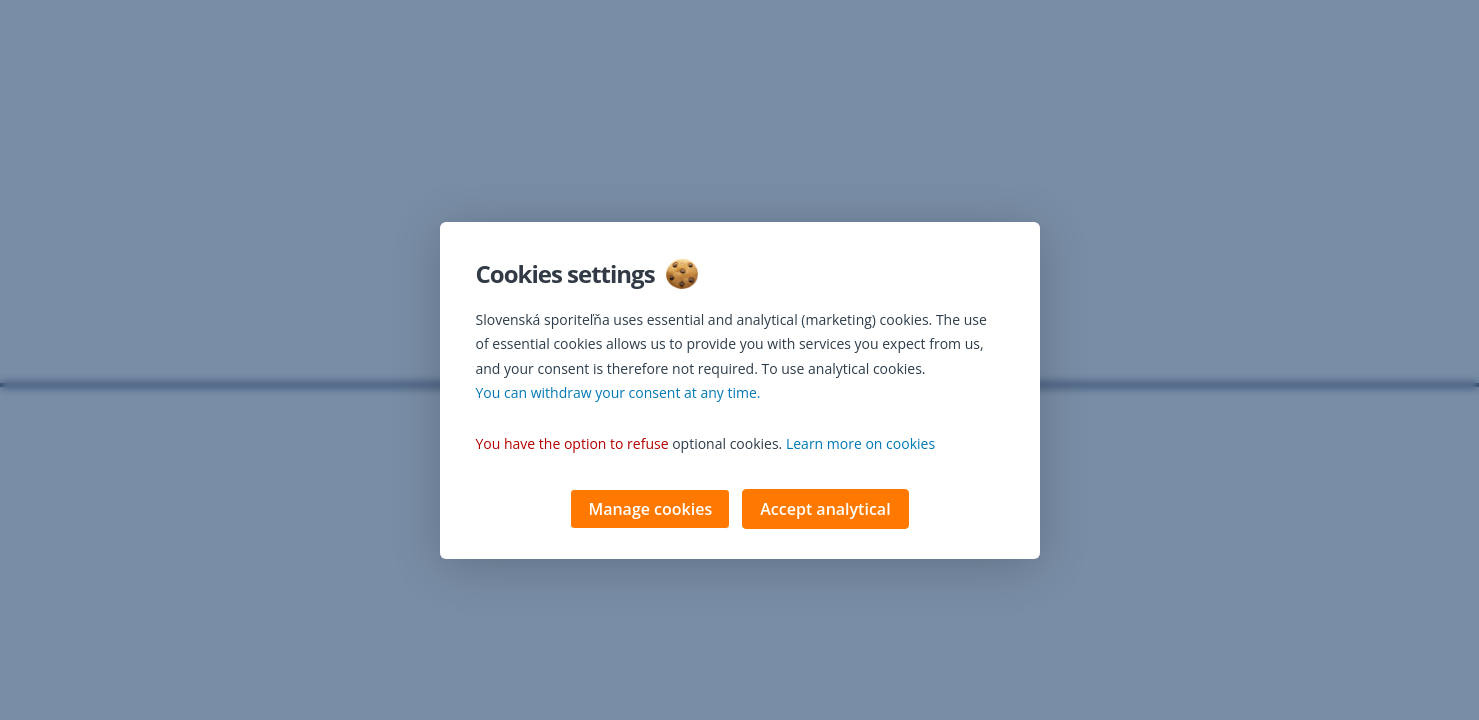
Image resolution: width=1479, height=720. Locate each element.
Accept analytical (825, 511)
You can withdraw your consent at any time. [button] (618, 394)
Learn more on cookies (860, 445)
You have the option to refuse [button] (572, 445)
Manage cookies (650, 511)
